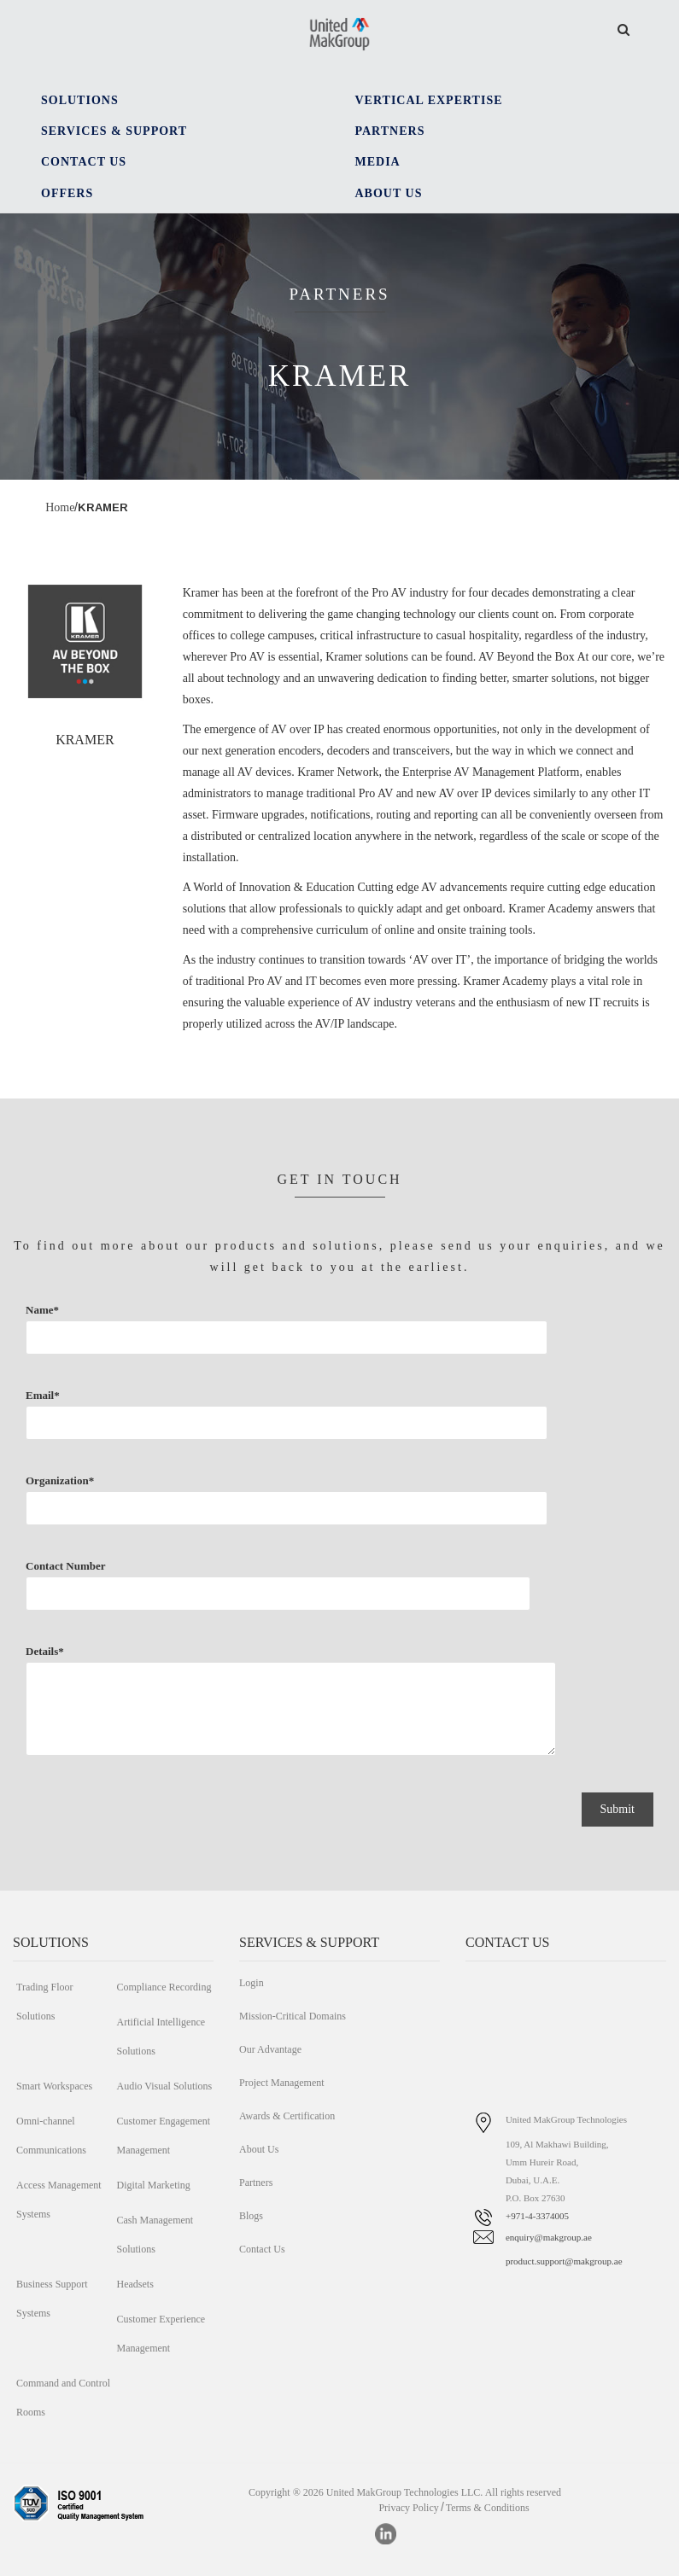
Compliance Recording (163, 1987)
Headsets (134, 2284)
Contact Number (104, 1597)
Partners (255, 2182)
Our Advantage (270, 2049)
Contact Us (262, 2249)
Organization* (172, 1512)
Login (251, 1983)
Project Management (282, 2083)
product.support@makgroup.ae (564, 2261)
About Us (258, 2149)
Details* (175, 1716)
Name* (172, 1341)
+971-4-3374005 (537, 2216)
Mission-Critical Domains (292, 2016)
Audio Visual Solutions (164, 2086)
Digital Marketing (153, 2185)
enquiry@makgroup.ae (549, 2237)
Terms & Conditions (488, 2508)
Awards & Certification (287, 2116)
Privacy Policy (408, 2508)
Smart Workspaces (54, 2086)
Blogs (251, 2216)
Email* (172, 1427)
